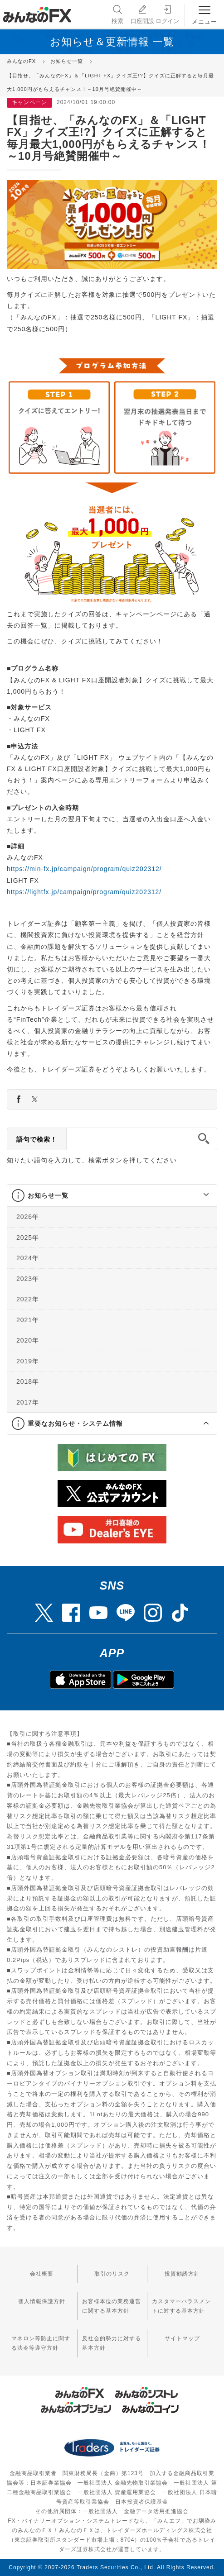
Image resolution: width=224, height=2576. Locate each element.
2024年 (27, 1258)
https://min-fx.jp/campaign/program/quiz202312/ (84, 868)
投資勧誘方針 (182, 2274)
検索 (117, 13)
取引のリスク (112, 2274)
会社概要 (42, 2274)
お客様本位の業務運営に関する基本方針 (111, 2306)
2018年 (27, 1381)
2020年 (27, 1340)
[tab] (112, 1196)
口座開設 (142, 13)
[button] (198, 1195)
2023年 (27, 1278)
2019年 (27, 1361)
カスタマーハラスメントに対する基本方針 (181, 2306)
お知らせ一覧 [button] (48, 1195)
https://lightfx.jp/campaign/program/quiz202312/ (84, 891)
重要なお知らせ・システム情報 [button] (75, 1423)
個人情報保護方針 (41, 2301)
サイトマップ (182, 2338)
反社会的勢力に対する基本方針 (111, 2343)
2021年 (27, 1320)
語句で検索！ (36, 1139)
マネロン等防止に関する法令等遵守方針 (40, 2343)
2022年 (27, 1299)
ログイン (167, 13)
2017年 (27, 1402)
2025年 (27, 1237)
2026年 (27, 1216)
